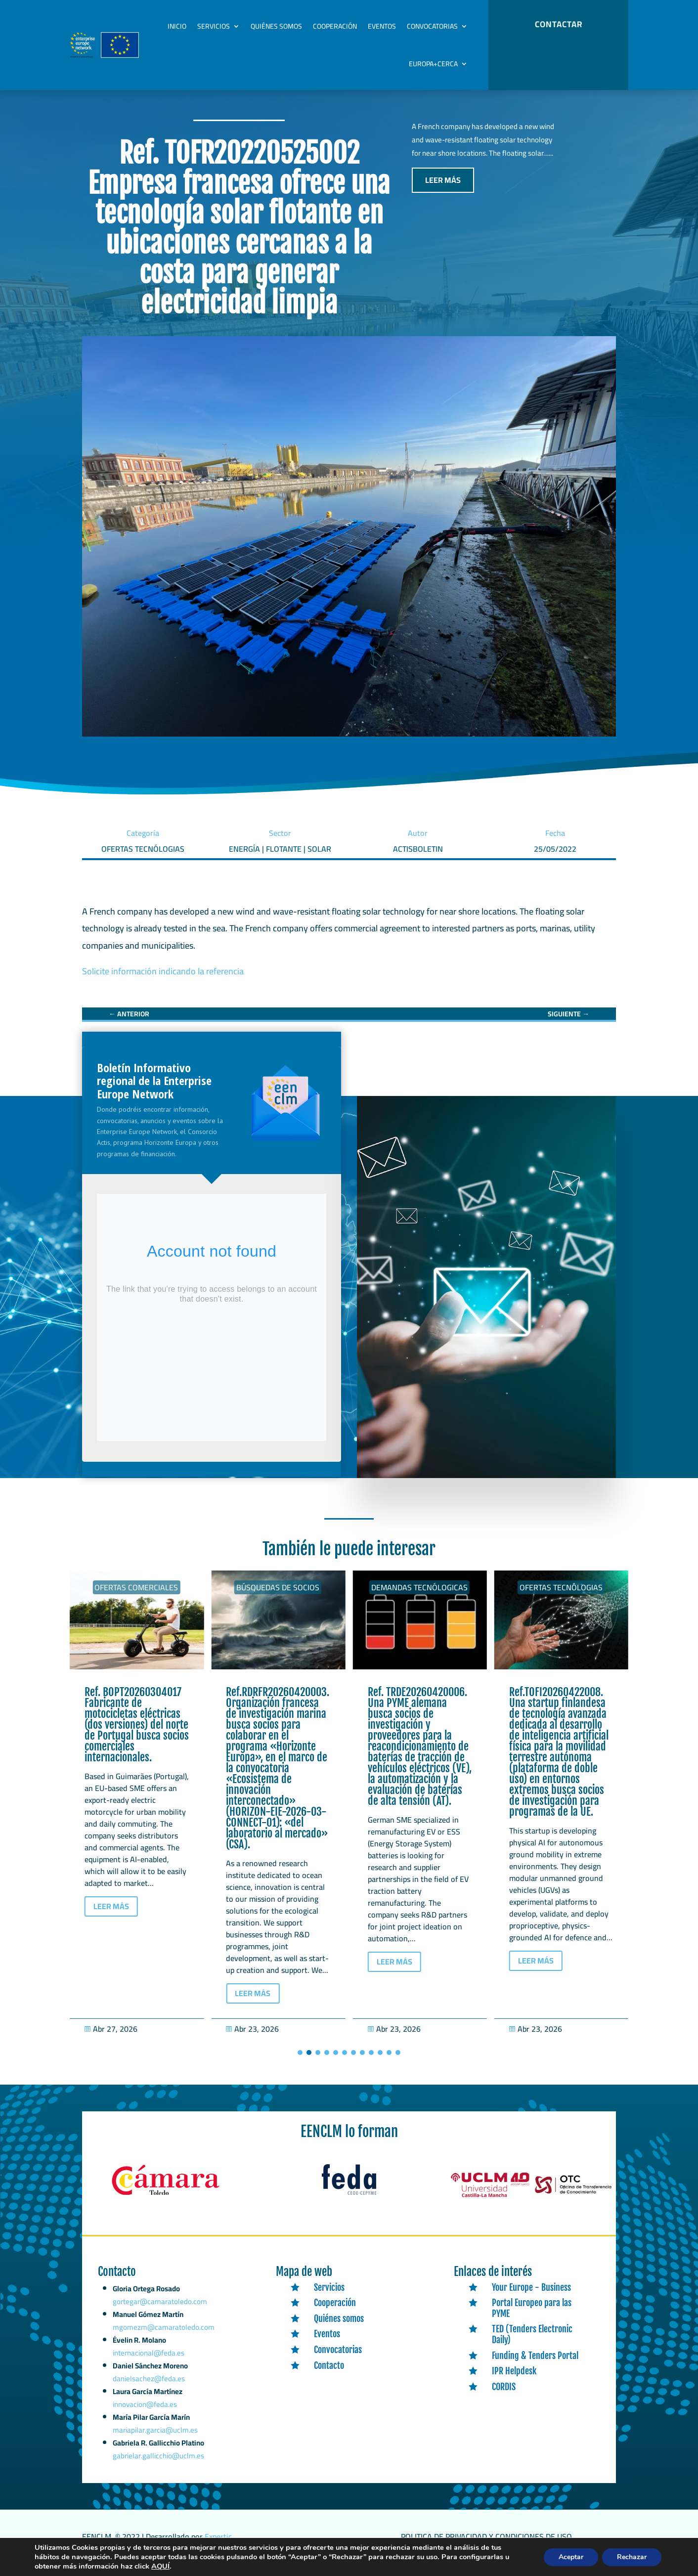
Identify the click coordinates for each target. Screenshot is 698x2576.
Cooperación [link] (335, 26)
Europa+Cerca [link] (433, 63)
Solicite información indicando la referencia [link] (163, 981)
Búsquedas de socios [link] (419, 1598)
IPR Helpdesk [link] (514, 2381)
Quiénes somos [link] (276, 26)
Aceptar (569, 2558)
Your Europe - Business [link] (531, 2297)
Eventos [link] (382, 26)
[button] (300, 2062)
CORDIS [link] (504, 2397)
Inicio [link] (177, 26)
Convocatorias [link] (432, 26)
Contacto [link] (329, 2375)
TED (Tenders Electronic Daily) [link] (532, 2345)
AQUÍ (219, 2567)
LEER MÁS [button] (443, 190)
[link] (129, 1024)
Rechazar (631, 2558)
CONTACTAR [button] (558, 24)
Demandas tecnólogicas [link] (561, 1598)
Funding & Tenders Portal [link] (535, 2365)
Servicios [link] (213, 26)
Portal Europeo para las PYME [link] (531, 2318)
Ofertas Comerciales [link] (136, 1598)
